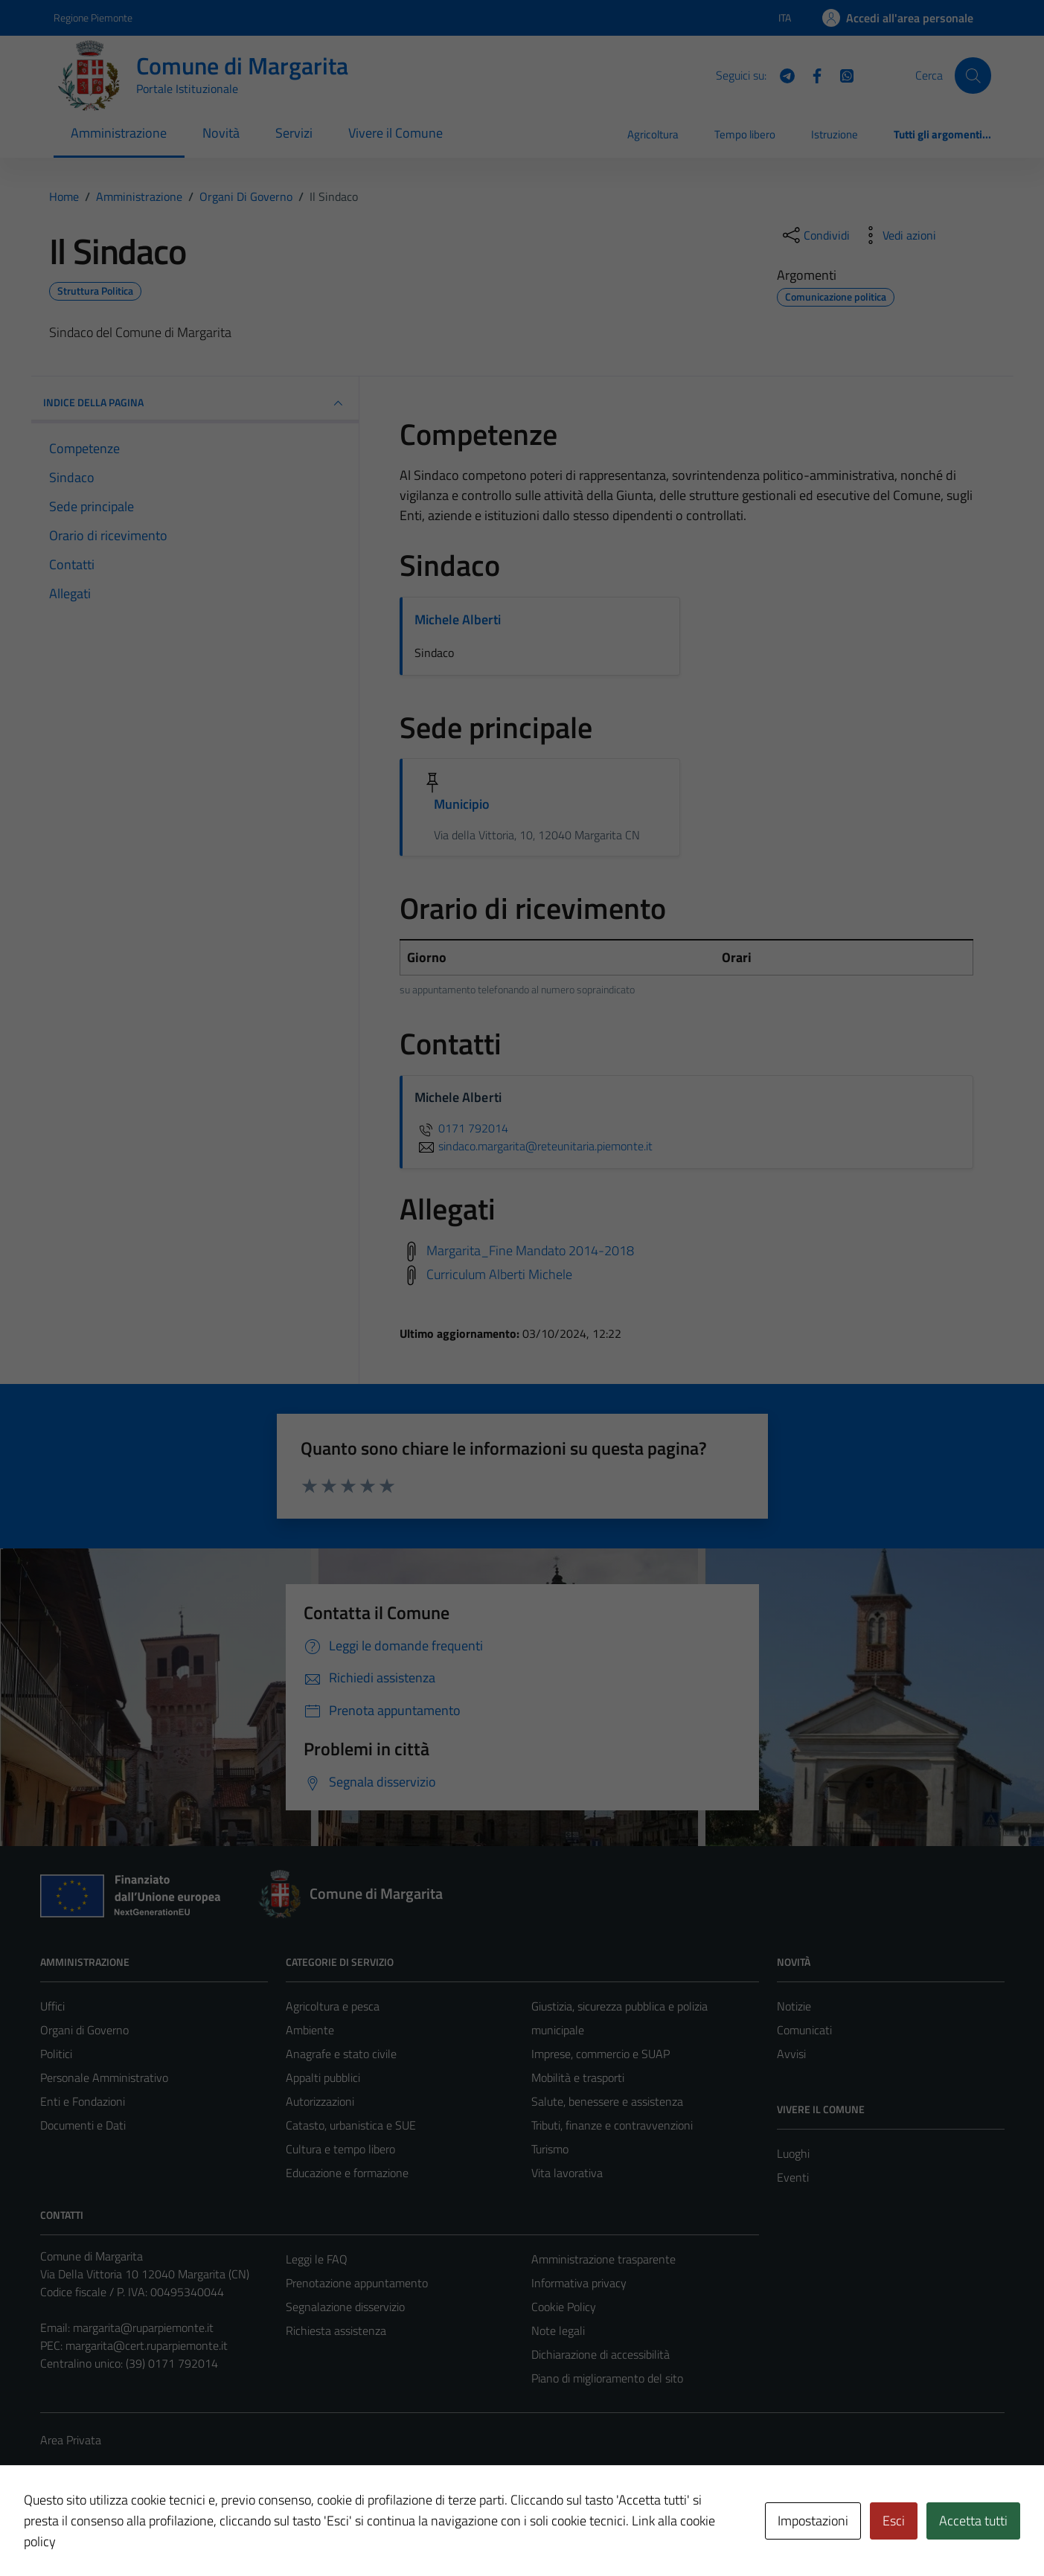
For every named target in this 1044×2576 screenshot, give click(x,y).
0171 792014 (461, 1128)
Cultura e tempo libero (340, 2149)
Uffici (52, 2006)
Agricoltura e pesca (333, 2006)
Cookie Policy (563, 2307)
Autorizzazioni (320, 2101)
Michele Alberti (457, 619)
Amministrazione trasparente (603, 2259)
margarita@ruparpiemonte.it (143, 2327)
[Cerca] (972, 75)
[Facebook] (811, 74)
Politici (56, 2054)
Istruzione (834, 134)
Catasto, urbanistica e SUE (351, 2125)
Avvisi (791, 2054)
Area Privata (70, 2440)
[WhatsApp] (841, 74)
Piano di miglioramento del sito (607, 2378)
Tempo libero (744, 134)
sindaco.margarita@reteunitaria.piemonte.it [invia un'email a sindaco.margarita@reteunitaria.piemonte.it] (533, 1146)
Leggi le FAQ (317, 2259)
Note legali (558, 2330)
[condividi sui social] (815, 235)
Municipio (462, 804)
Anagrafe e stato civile (341, 2054)
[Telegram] (781, 74)
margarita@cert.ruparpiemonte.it (146, 2345)
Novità (221, 133)
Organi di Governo (84, 2030)
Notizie (794, 2006)
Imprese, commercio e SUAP (600, 2054)
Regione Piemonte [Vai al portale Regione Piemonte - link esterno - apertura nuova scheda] (93, 17)
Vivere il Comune (395, 133)
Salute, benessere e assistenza (607, 2101)
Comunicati (804, 2030)
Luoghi (793, 2153)
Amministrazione (119, 133)
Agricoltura (653, 134)
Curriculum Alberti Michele (499, 1274)
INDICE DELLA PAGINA (195, 403)
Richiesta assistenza (336, 2330)
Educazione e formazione (347, 2173)
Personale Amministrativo (104, 2077)
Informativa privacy (579, 2283)
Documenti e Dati (83, 2125)
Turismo (550, 2149)
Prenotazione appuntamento (357, 2283)
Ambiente (310, 2030)
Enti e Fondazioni (82, 2101)
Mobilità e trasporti (577, 2077)
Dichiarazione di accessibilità (600, 2354)
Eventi (793, 2177)
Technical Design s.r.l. (141, 2533)
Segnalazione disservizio (345, 2307)
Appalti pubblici (323, 2077)
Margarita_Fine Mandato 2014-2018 (530, 1250)
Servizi (294, 133)
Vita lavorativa (567, 2173)
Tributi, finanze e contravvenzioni (612, 2125)
